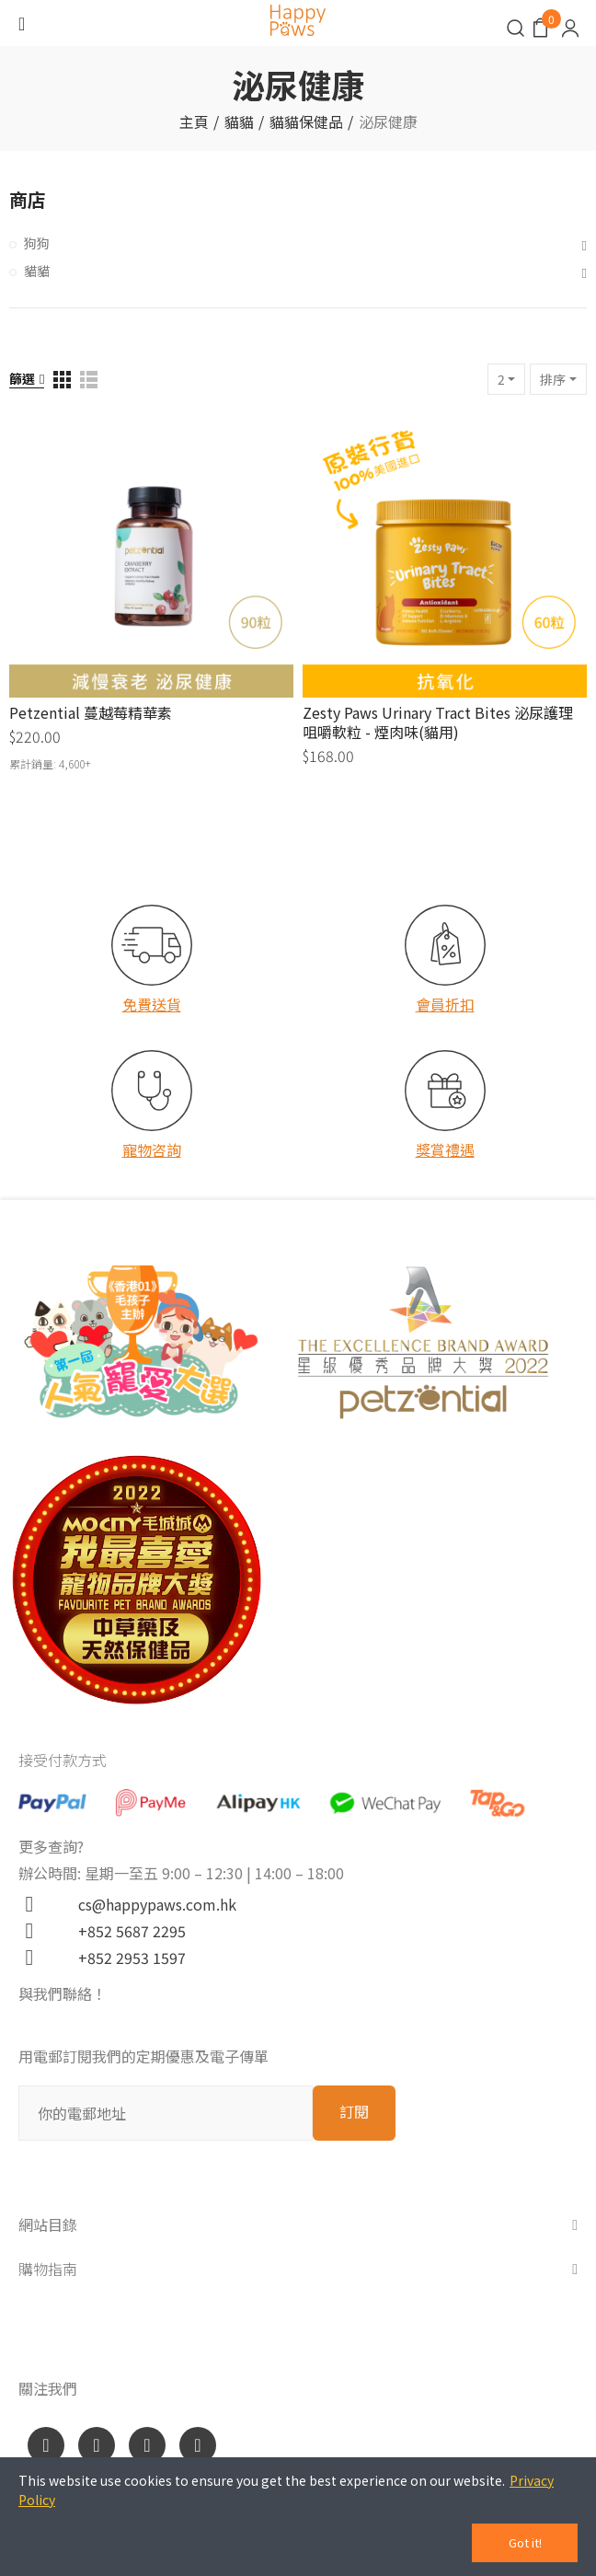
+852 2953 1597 (124, 1957)
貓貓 (37, 270)
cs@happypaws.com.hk (149, 1904)
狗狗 (37, 243)
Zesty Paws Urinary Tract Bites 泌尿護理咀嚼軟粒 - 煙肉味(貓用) (438, 722)
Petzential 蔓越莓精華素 (90, 712)
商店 (27, 199)
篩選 (22, 378)
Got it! (525, 2542)
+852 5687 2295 (124, 1931)
